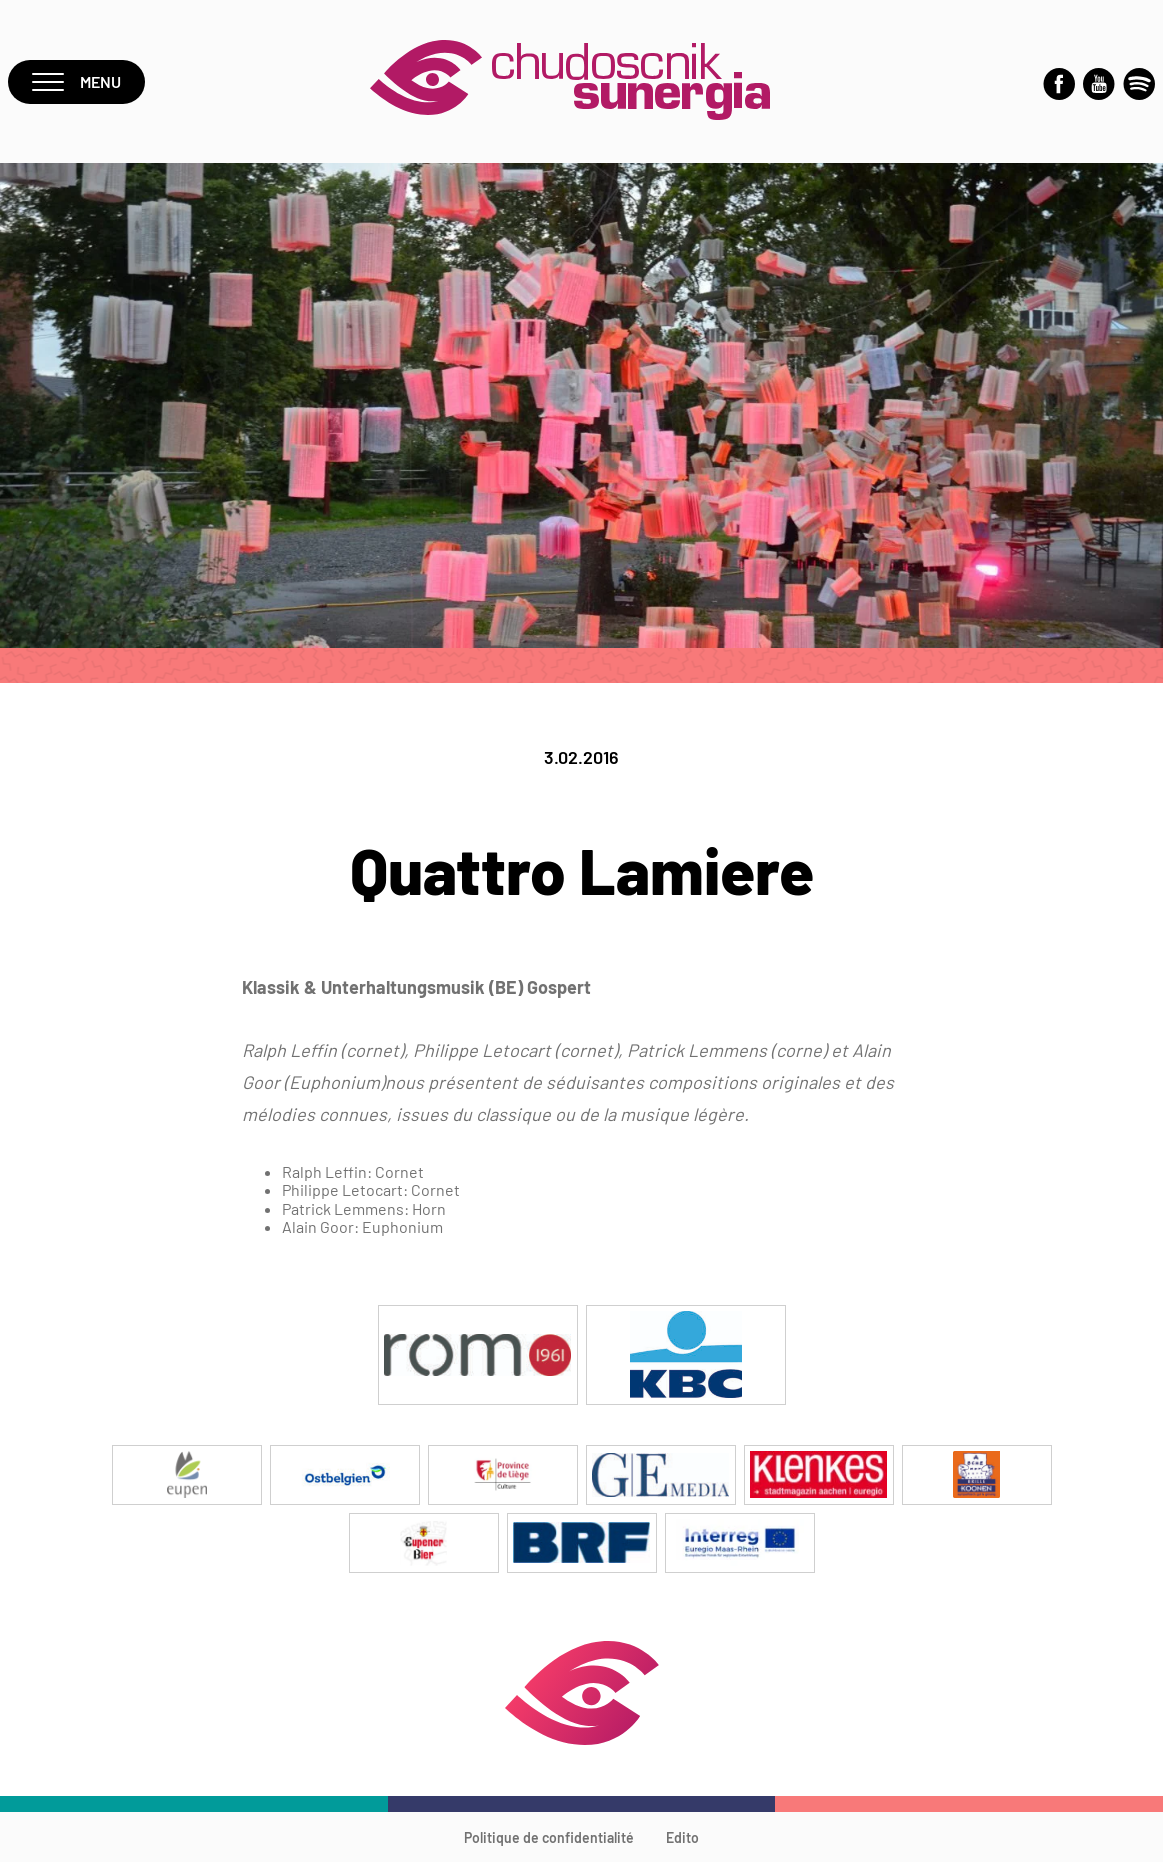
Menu (76, 81)
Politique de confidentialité (549, 1837)
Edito (682, 1837)
